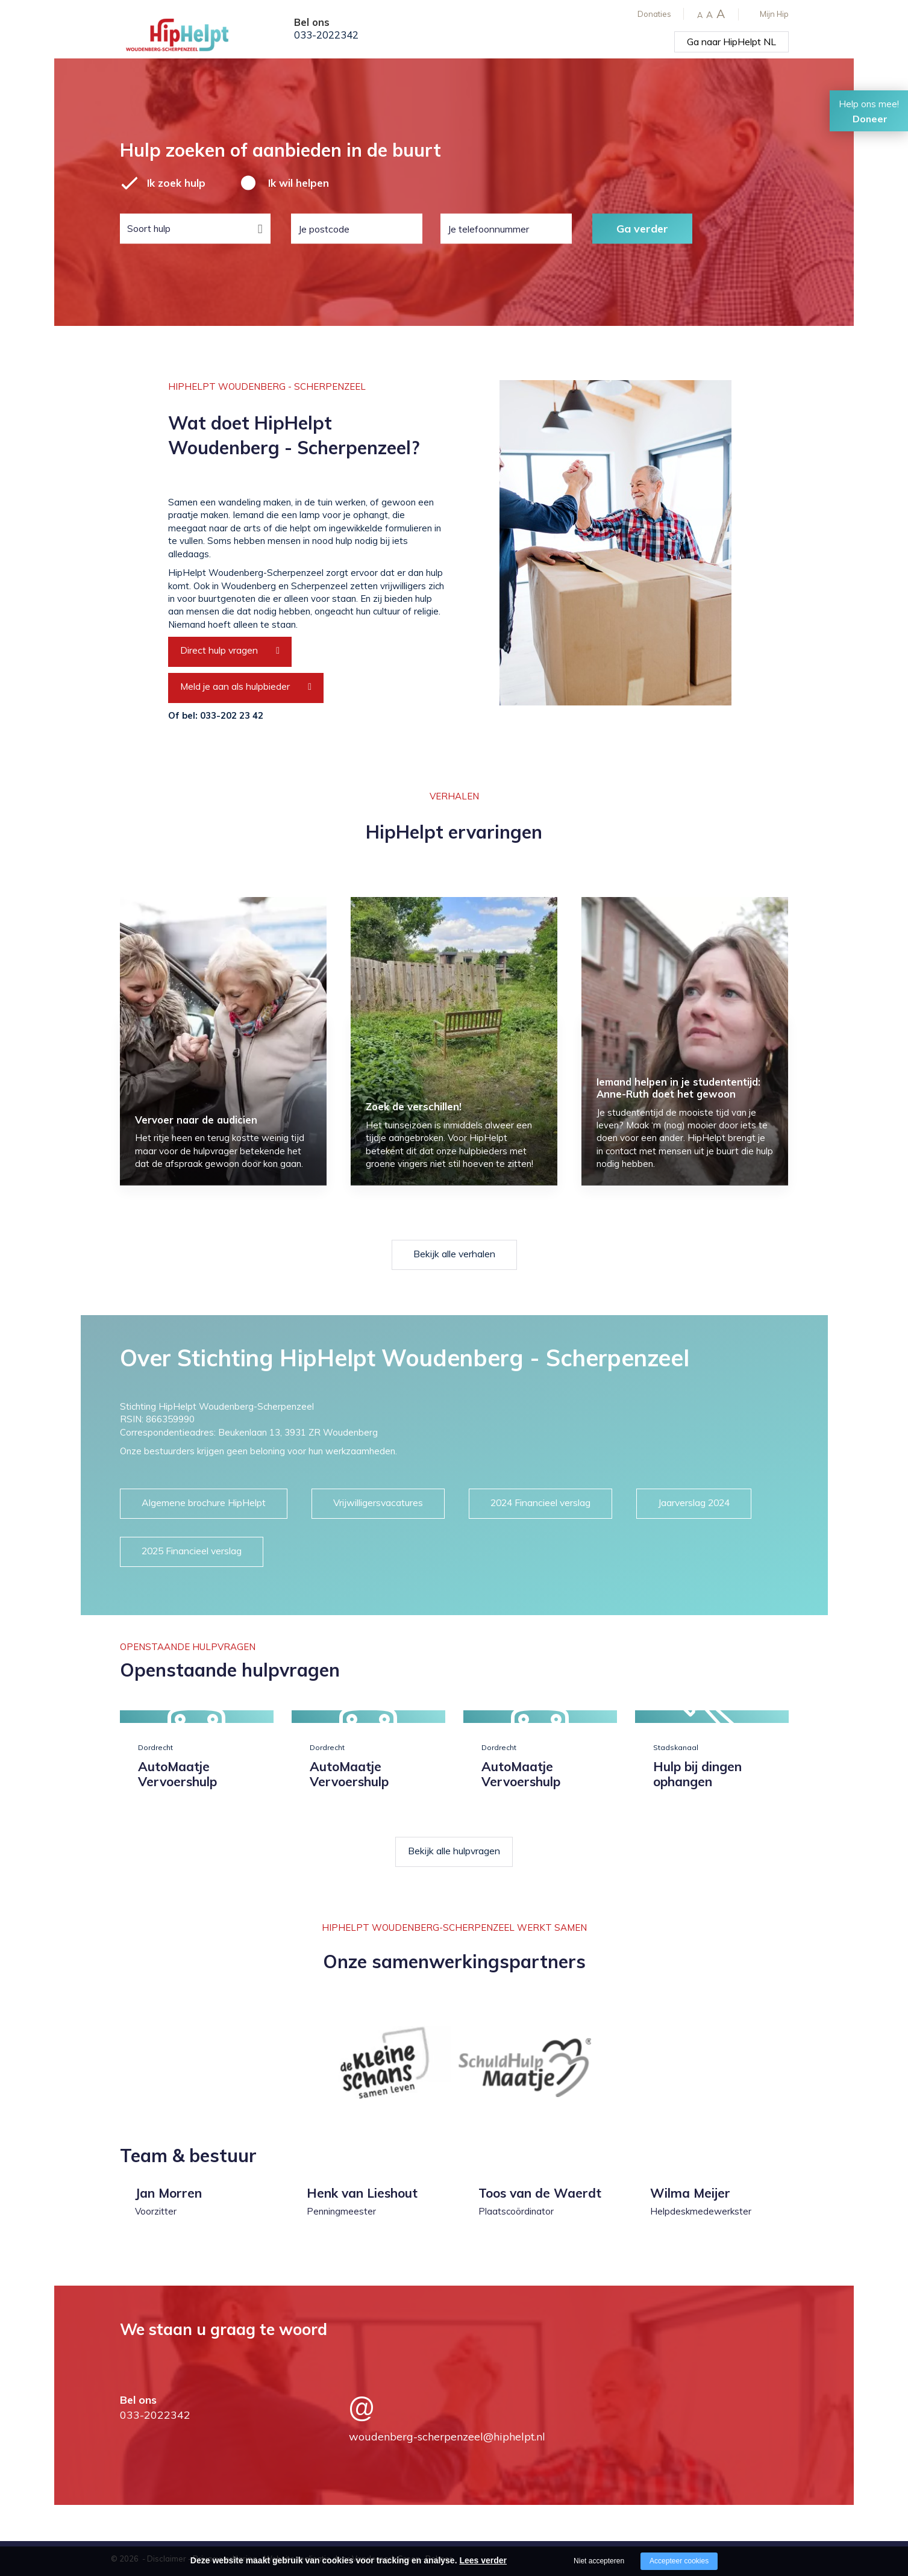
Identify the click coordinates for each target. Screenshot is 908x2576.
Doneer (870, 119)
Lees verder (483, 2560)
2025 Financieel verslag (192, 1551)
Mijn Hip (774, 14)
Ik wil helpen (298, 183)
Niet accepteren (599, 2561)
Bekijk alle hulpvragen (454, 1851)
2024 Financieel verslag (540, 1502)
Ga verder (642, 228)
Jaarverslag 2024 (694, 1502)
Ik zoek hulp (176, 183)
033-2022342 (326, 35)
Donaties (654, 14)
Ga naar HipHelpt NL (731, 42)
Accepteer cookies (679, 2561)
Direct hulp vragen (219, 650)
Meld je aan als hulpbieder (235, 686)
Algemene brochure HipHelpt (204, 1502)
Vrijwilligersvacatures (378, 1502)
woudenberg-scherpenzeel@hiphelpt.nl (447, 2436)
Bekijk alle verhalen (454, 1254)
